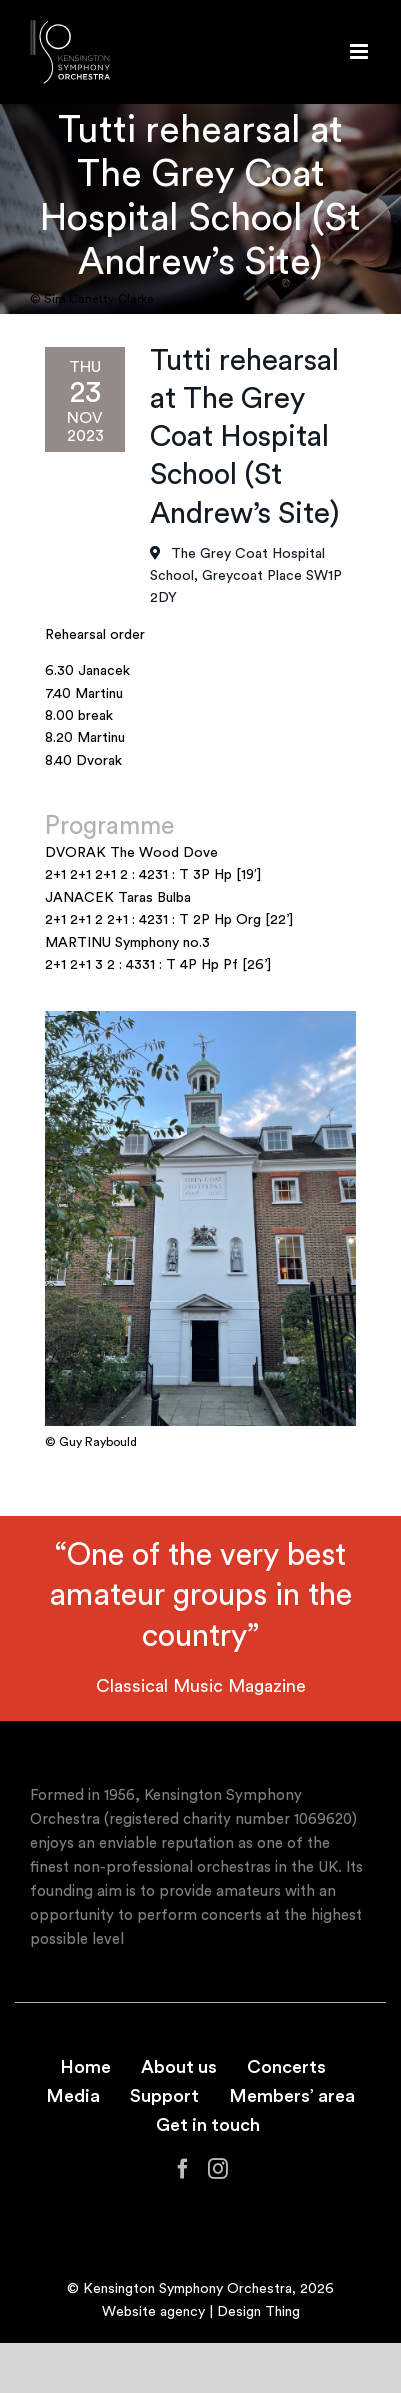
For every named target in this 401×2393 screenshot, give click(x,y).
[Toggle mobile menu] (360, 51)
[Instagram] (218, 2169)
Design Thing (258, 2312)
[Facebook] (183, 2169)
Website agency (153, 2312)
